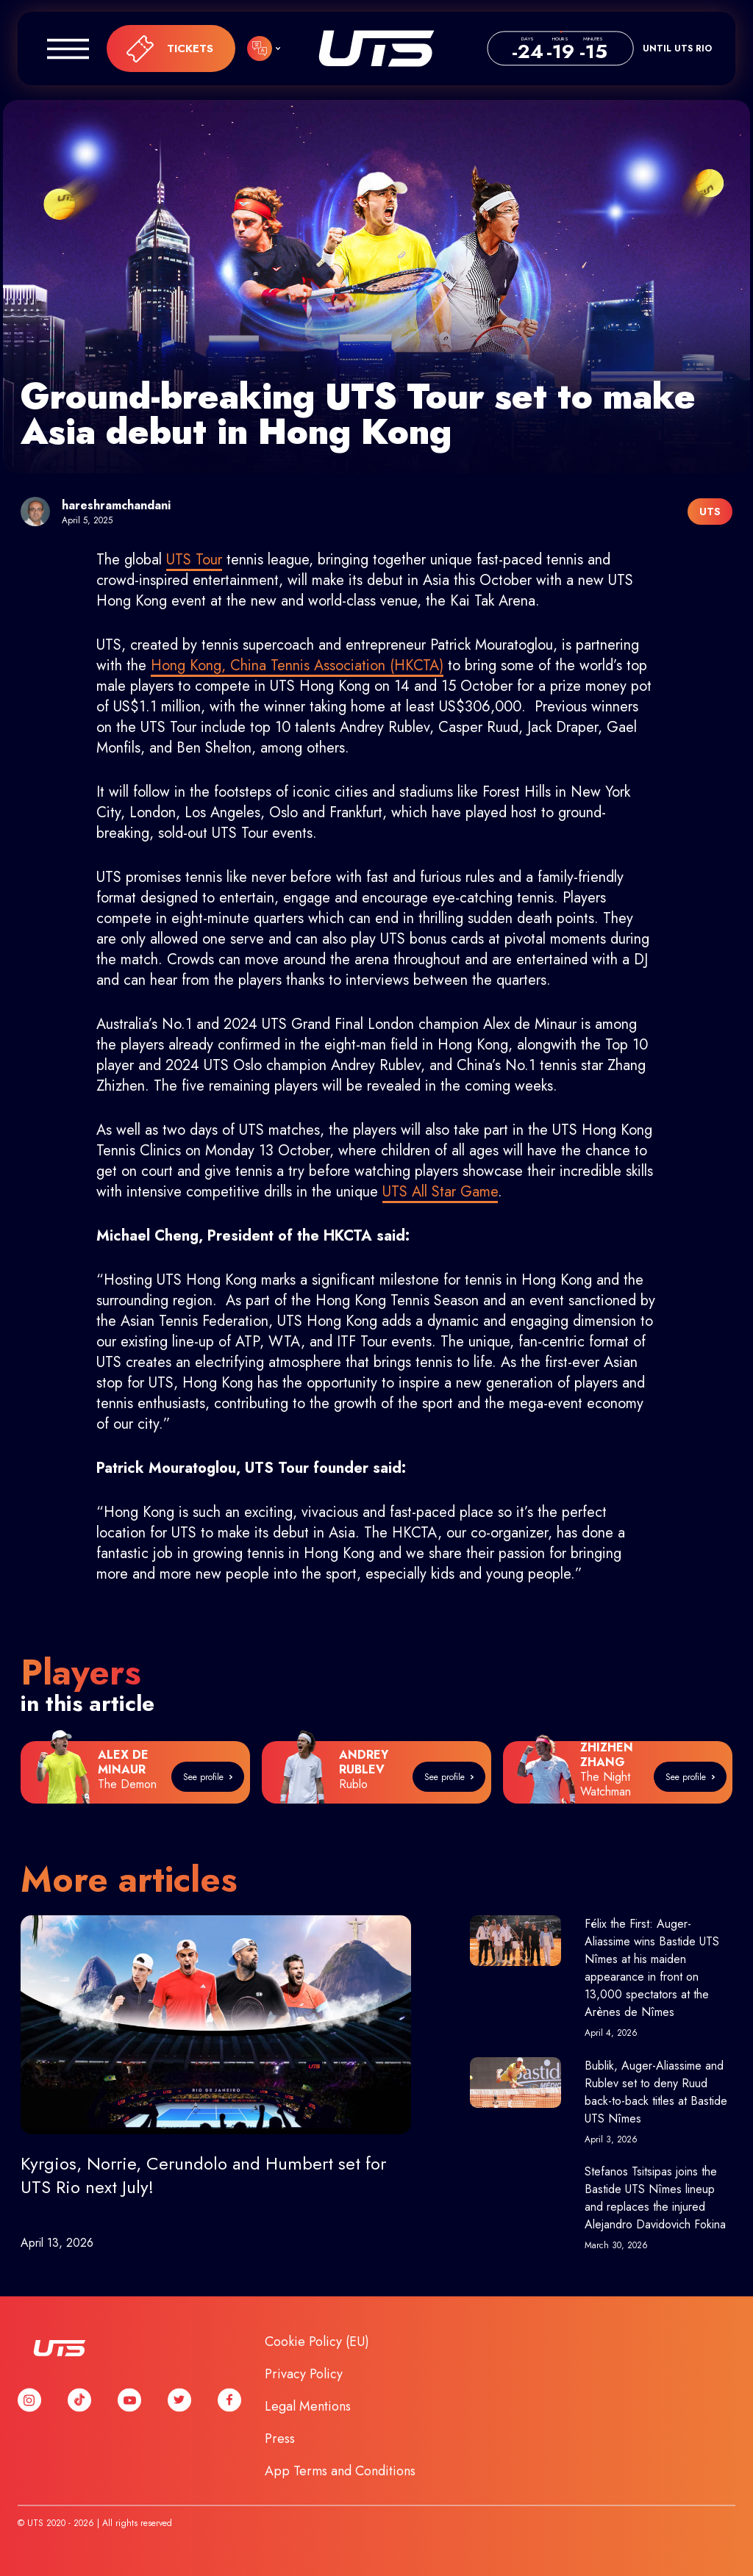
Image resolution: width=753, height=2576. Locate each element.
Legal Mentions (308, 2406)
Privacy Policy (304, 2373)
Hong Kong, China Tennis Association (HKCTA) (297, 665)
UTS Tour (194, 559)
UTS (376, 48)
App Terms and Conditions (340, 2470)
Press (280, 2438)
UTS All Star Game (440, 1191)
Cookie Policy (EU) (317, 2341)
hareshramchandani (116, 505)
